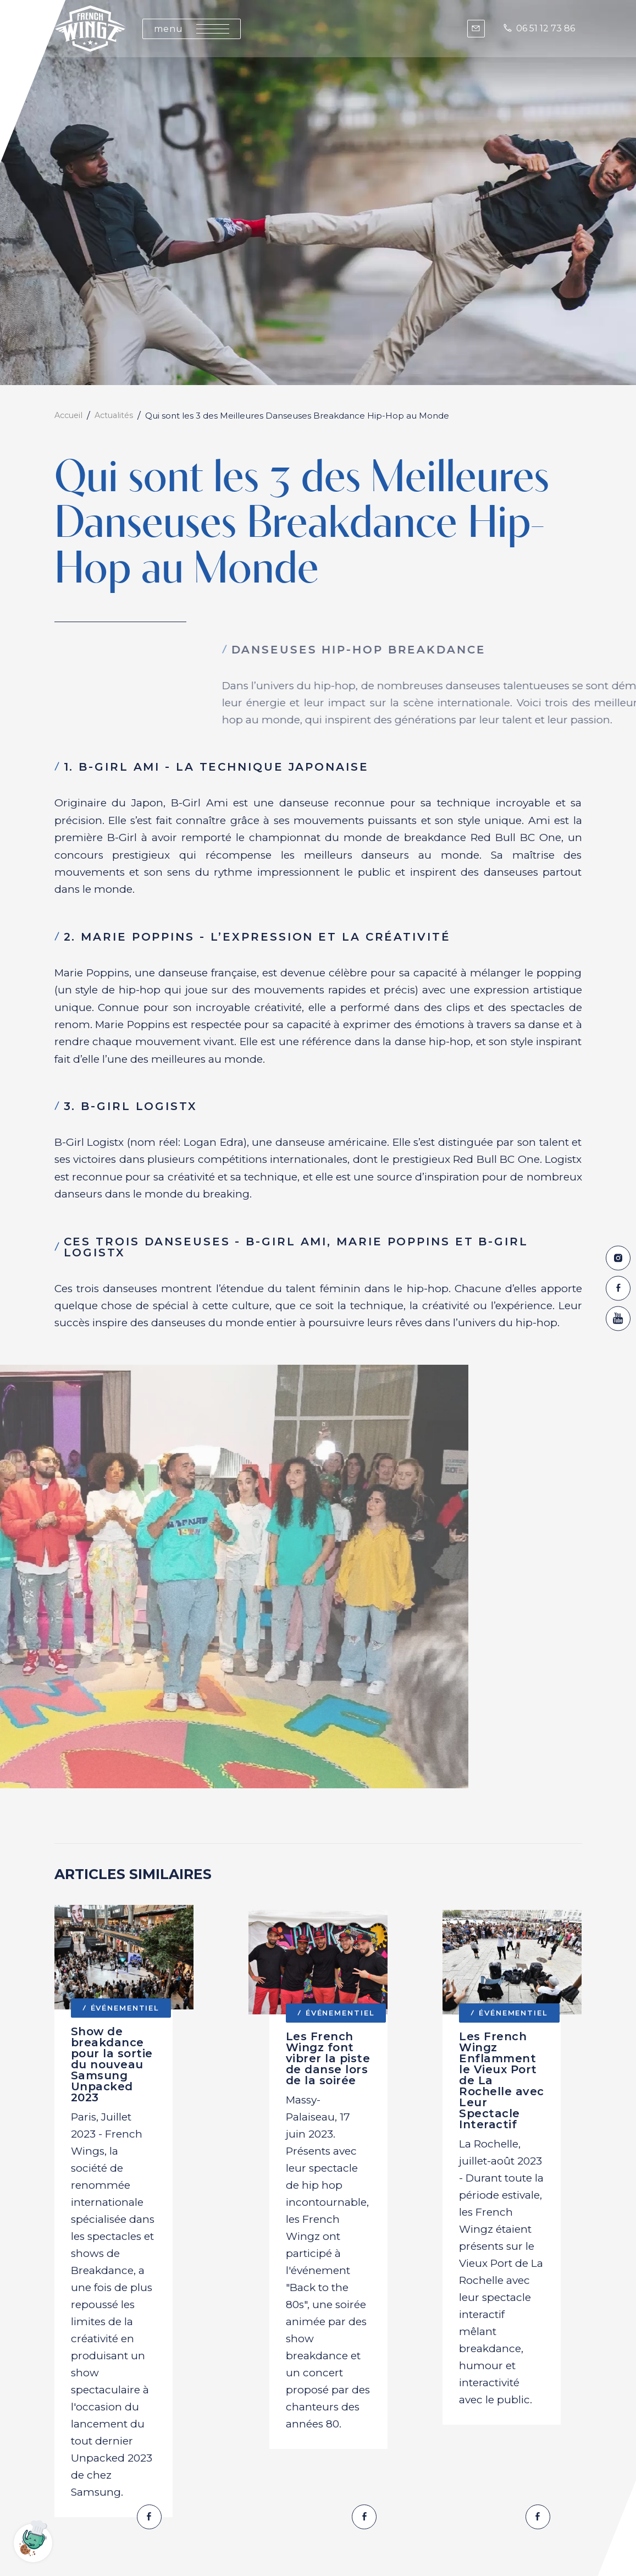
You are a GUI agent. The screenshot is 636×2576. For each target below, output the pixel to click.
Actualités (118, 415)
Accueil (69, 415)
